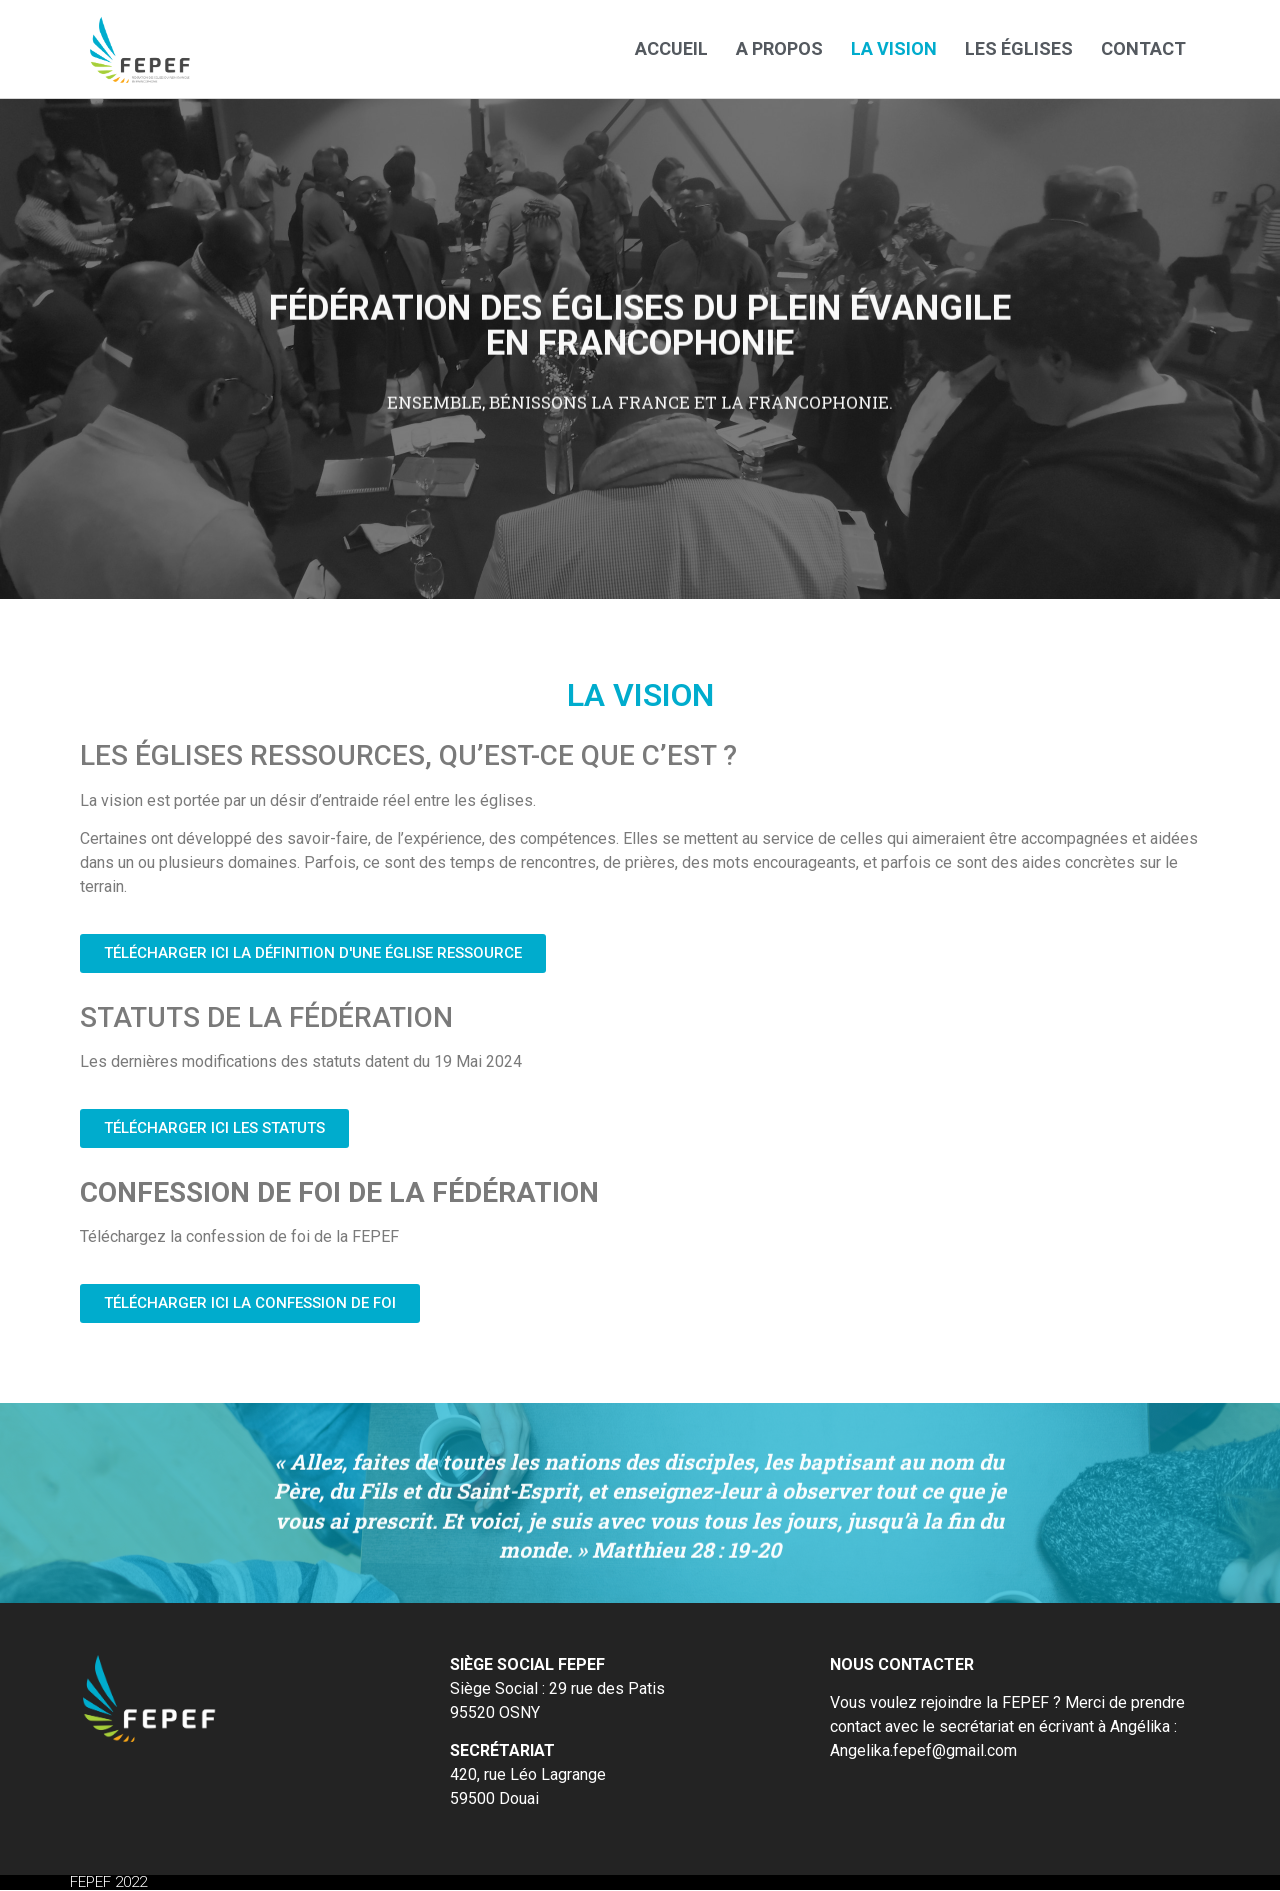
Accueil (671, 48)
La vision (894, 48)
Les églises (1019, 48)
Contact (1143, 48)
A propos (779, 48)
